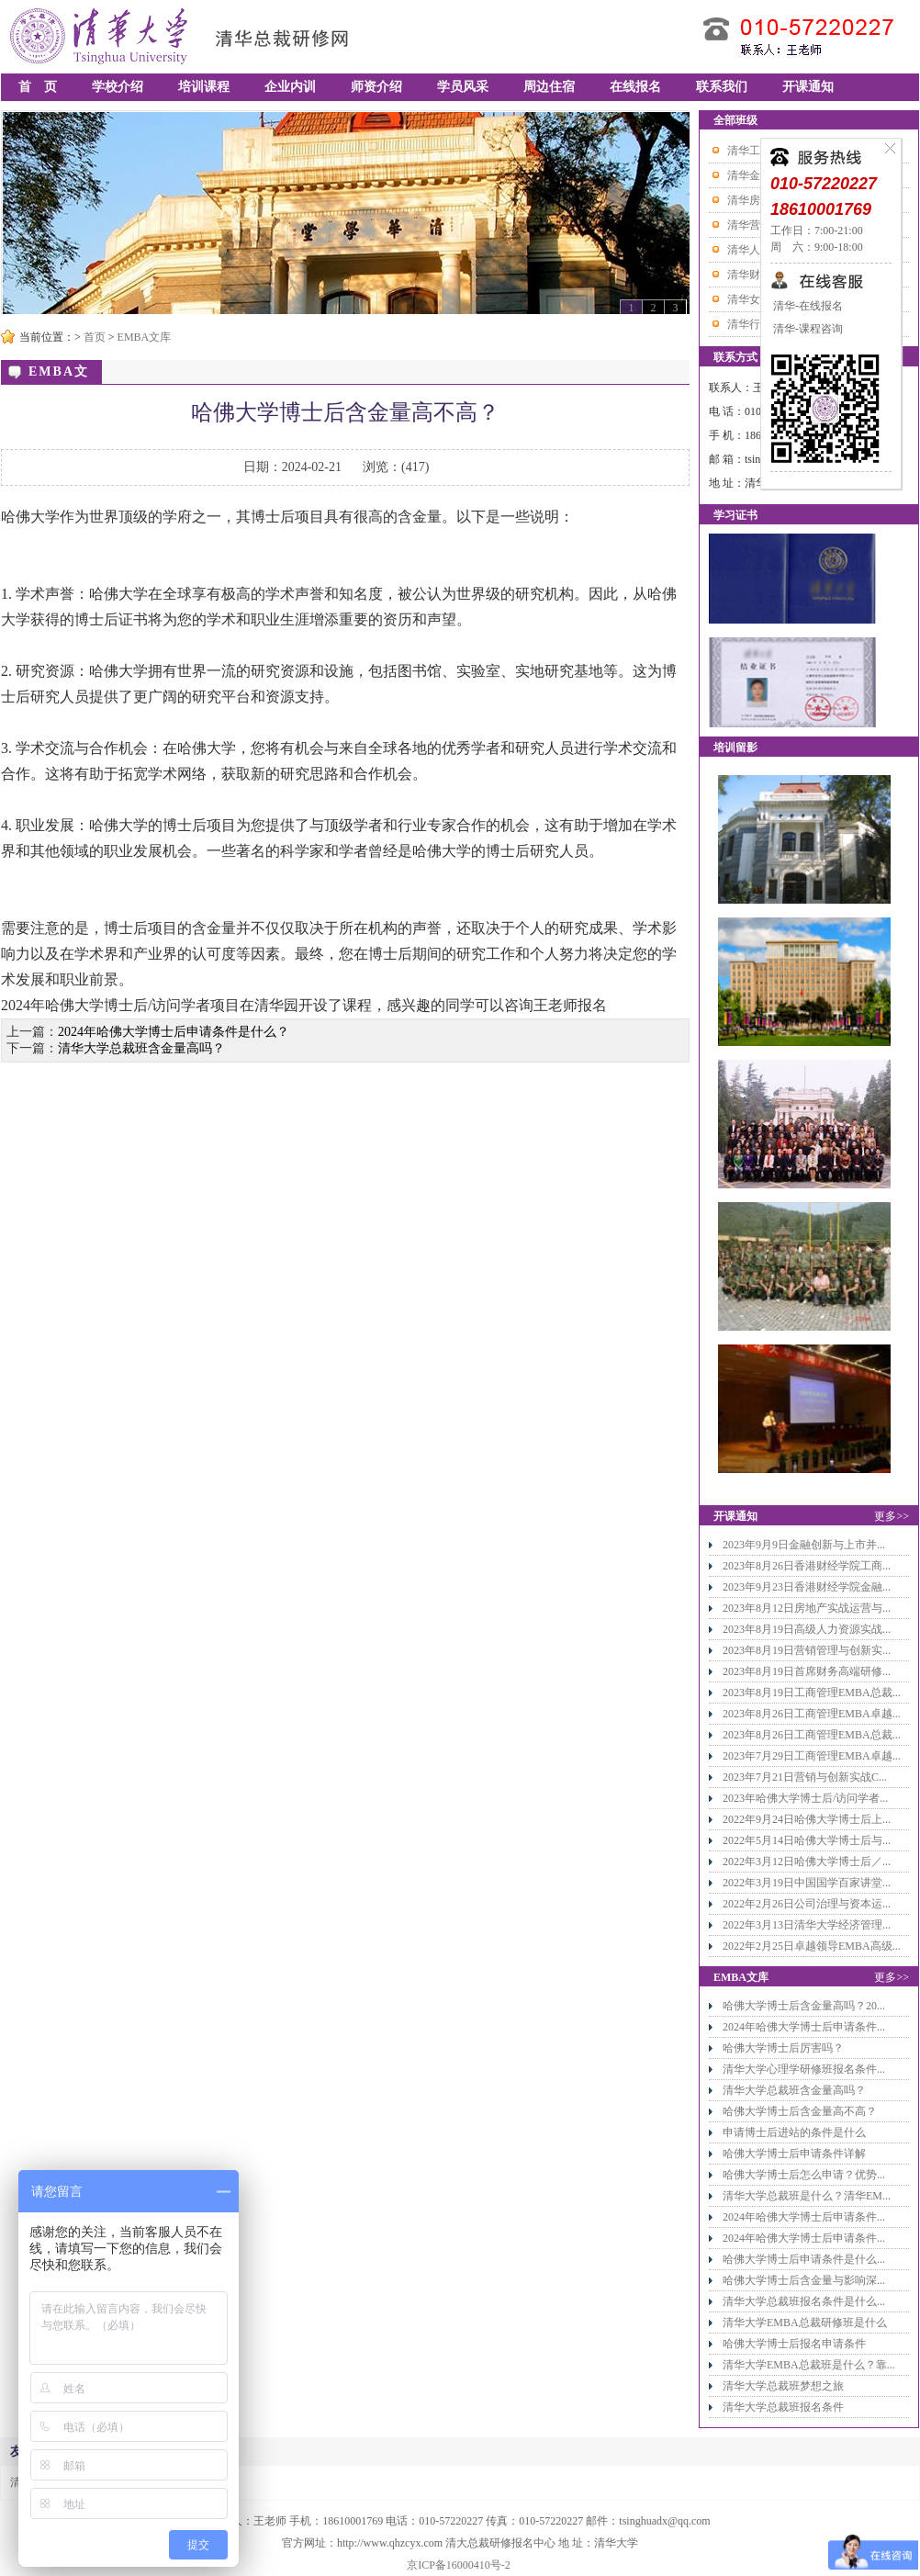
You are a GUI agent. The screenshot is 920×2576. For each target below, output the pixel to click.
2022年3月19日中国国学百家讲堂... (807, 1882)
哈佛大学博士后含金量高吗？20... (804, 2005)
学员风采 (462, 87)
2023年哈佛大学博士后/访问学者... (805, 1798)
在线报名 (635, 87)
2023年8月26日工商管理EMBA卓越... (812, 1713)
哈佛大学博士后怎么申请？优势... (804, 2174)
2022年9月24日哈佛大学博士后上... (807, 1819)
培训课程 (204, 87)
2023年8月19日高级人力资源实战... (807, 1629)
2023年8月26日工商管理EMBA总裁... (812, 1734)
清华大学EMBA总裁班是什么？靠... (809, 2364)
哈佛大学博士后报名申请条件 (794, 2343)
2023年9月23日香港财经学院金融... (807, 1586)
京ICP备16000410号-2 (458, 2565)
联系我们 (721, 87)
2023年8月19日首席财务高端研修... (807, 1671)
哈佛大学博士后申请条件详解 (794, 2153)
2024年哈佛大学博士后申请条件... (804, 2026)
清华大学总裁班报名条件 (783, 2407)
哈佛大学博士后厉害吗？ (783, 2048)
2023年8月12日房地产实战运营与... (807, 1608)
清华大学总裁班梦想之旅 (783, 2385)
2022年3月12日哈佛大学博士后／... (807, 1861)
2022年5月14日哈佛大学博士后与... (807, 1840)
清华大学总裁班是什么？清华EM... (807, 2195)
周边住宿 (549, 87)
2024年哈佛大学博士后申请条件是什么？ (173, 1032)
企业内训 (290, 87)
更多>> (891, 1516)
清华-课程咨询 (806, 328)
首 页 (37, 87)
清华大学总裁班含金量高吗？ (141, 1048)
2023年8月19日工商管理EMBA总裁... (812, 1692)
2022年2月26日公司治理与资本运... (807, 1903)
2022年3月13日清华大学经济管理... (807, 1924)
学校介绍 (117, 87)
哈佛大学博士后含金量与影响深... (804, 2280)
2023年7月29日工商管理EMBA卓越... (812, 1755)
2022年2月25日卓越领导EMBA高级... (812, 1946)
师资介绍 (376, 87)
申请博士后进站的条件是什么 (794, 2132)
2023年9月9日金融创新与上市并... (804, 1544)
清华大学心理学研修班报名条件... (804, 2069)
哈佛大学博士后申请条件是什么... (804, 2259)
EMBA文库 (145, 337)
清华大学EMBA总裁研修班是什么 (805, 2322)
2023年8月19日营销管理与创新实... (807, 1650)
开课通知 (808, 87)
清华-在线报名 (806, 305)
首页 (95, 337)
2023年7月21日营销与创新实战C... (805, 1777)
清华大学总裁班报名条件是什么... (804, 2301)
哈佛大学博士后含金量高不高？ (800, 2111)
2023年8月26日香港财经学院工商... (807, 1565)
